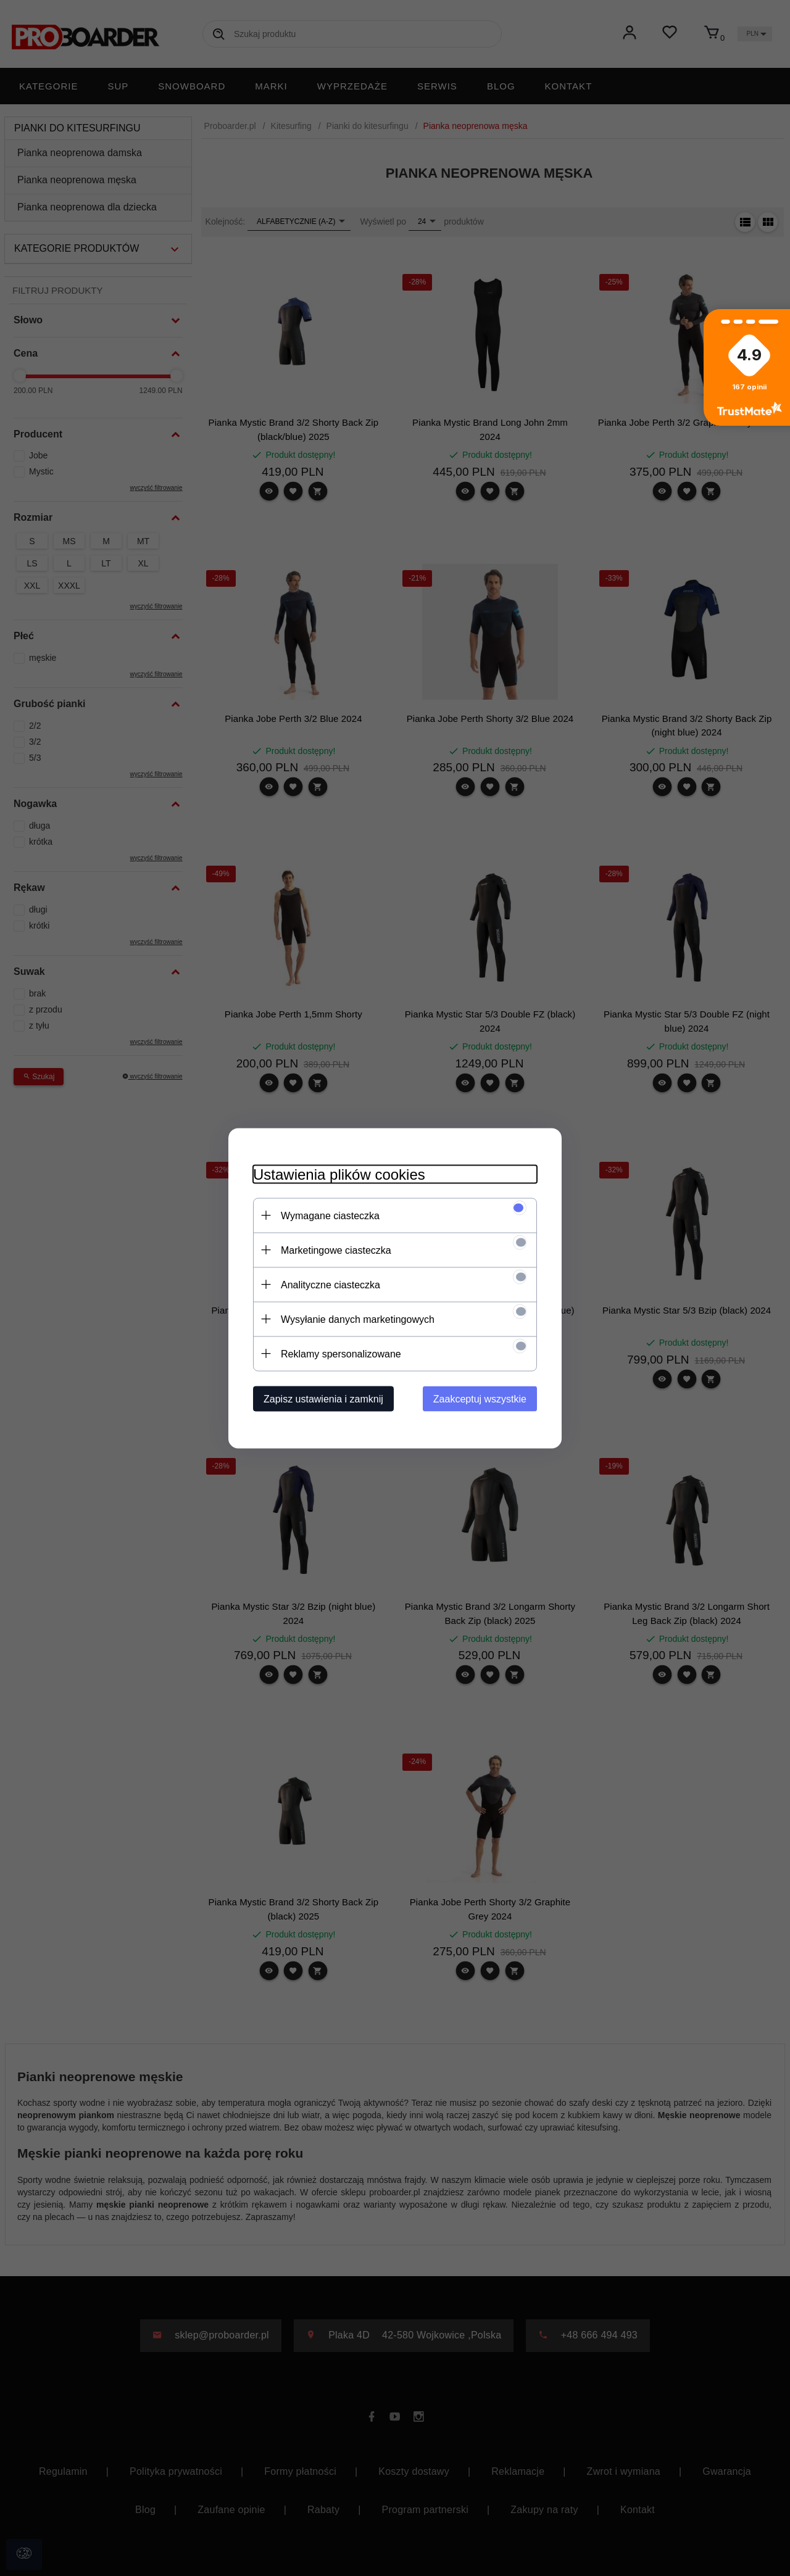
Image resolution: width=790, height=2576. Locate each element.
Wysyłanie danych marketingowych (357, 1319)
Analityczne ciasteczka (330, 1284)
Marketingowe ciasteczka (336, 1250)
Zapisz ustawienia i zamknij (323, 1398)
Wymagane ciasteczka (330, 1215)
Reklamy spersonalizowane (341, 1353)
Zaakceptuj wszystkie (479, 1398)
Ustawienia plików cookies (339, 1174)
